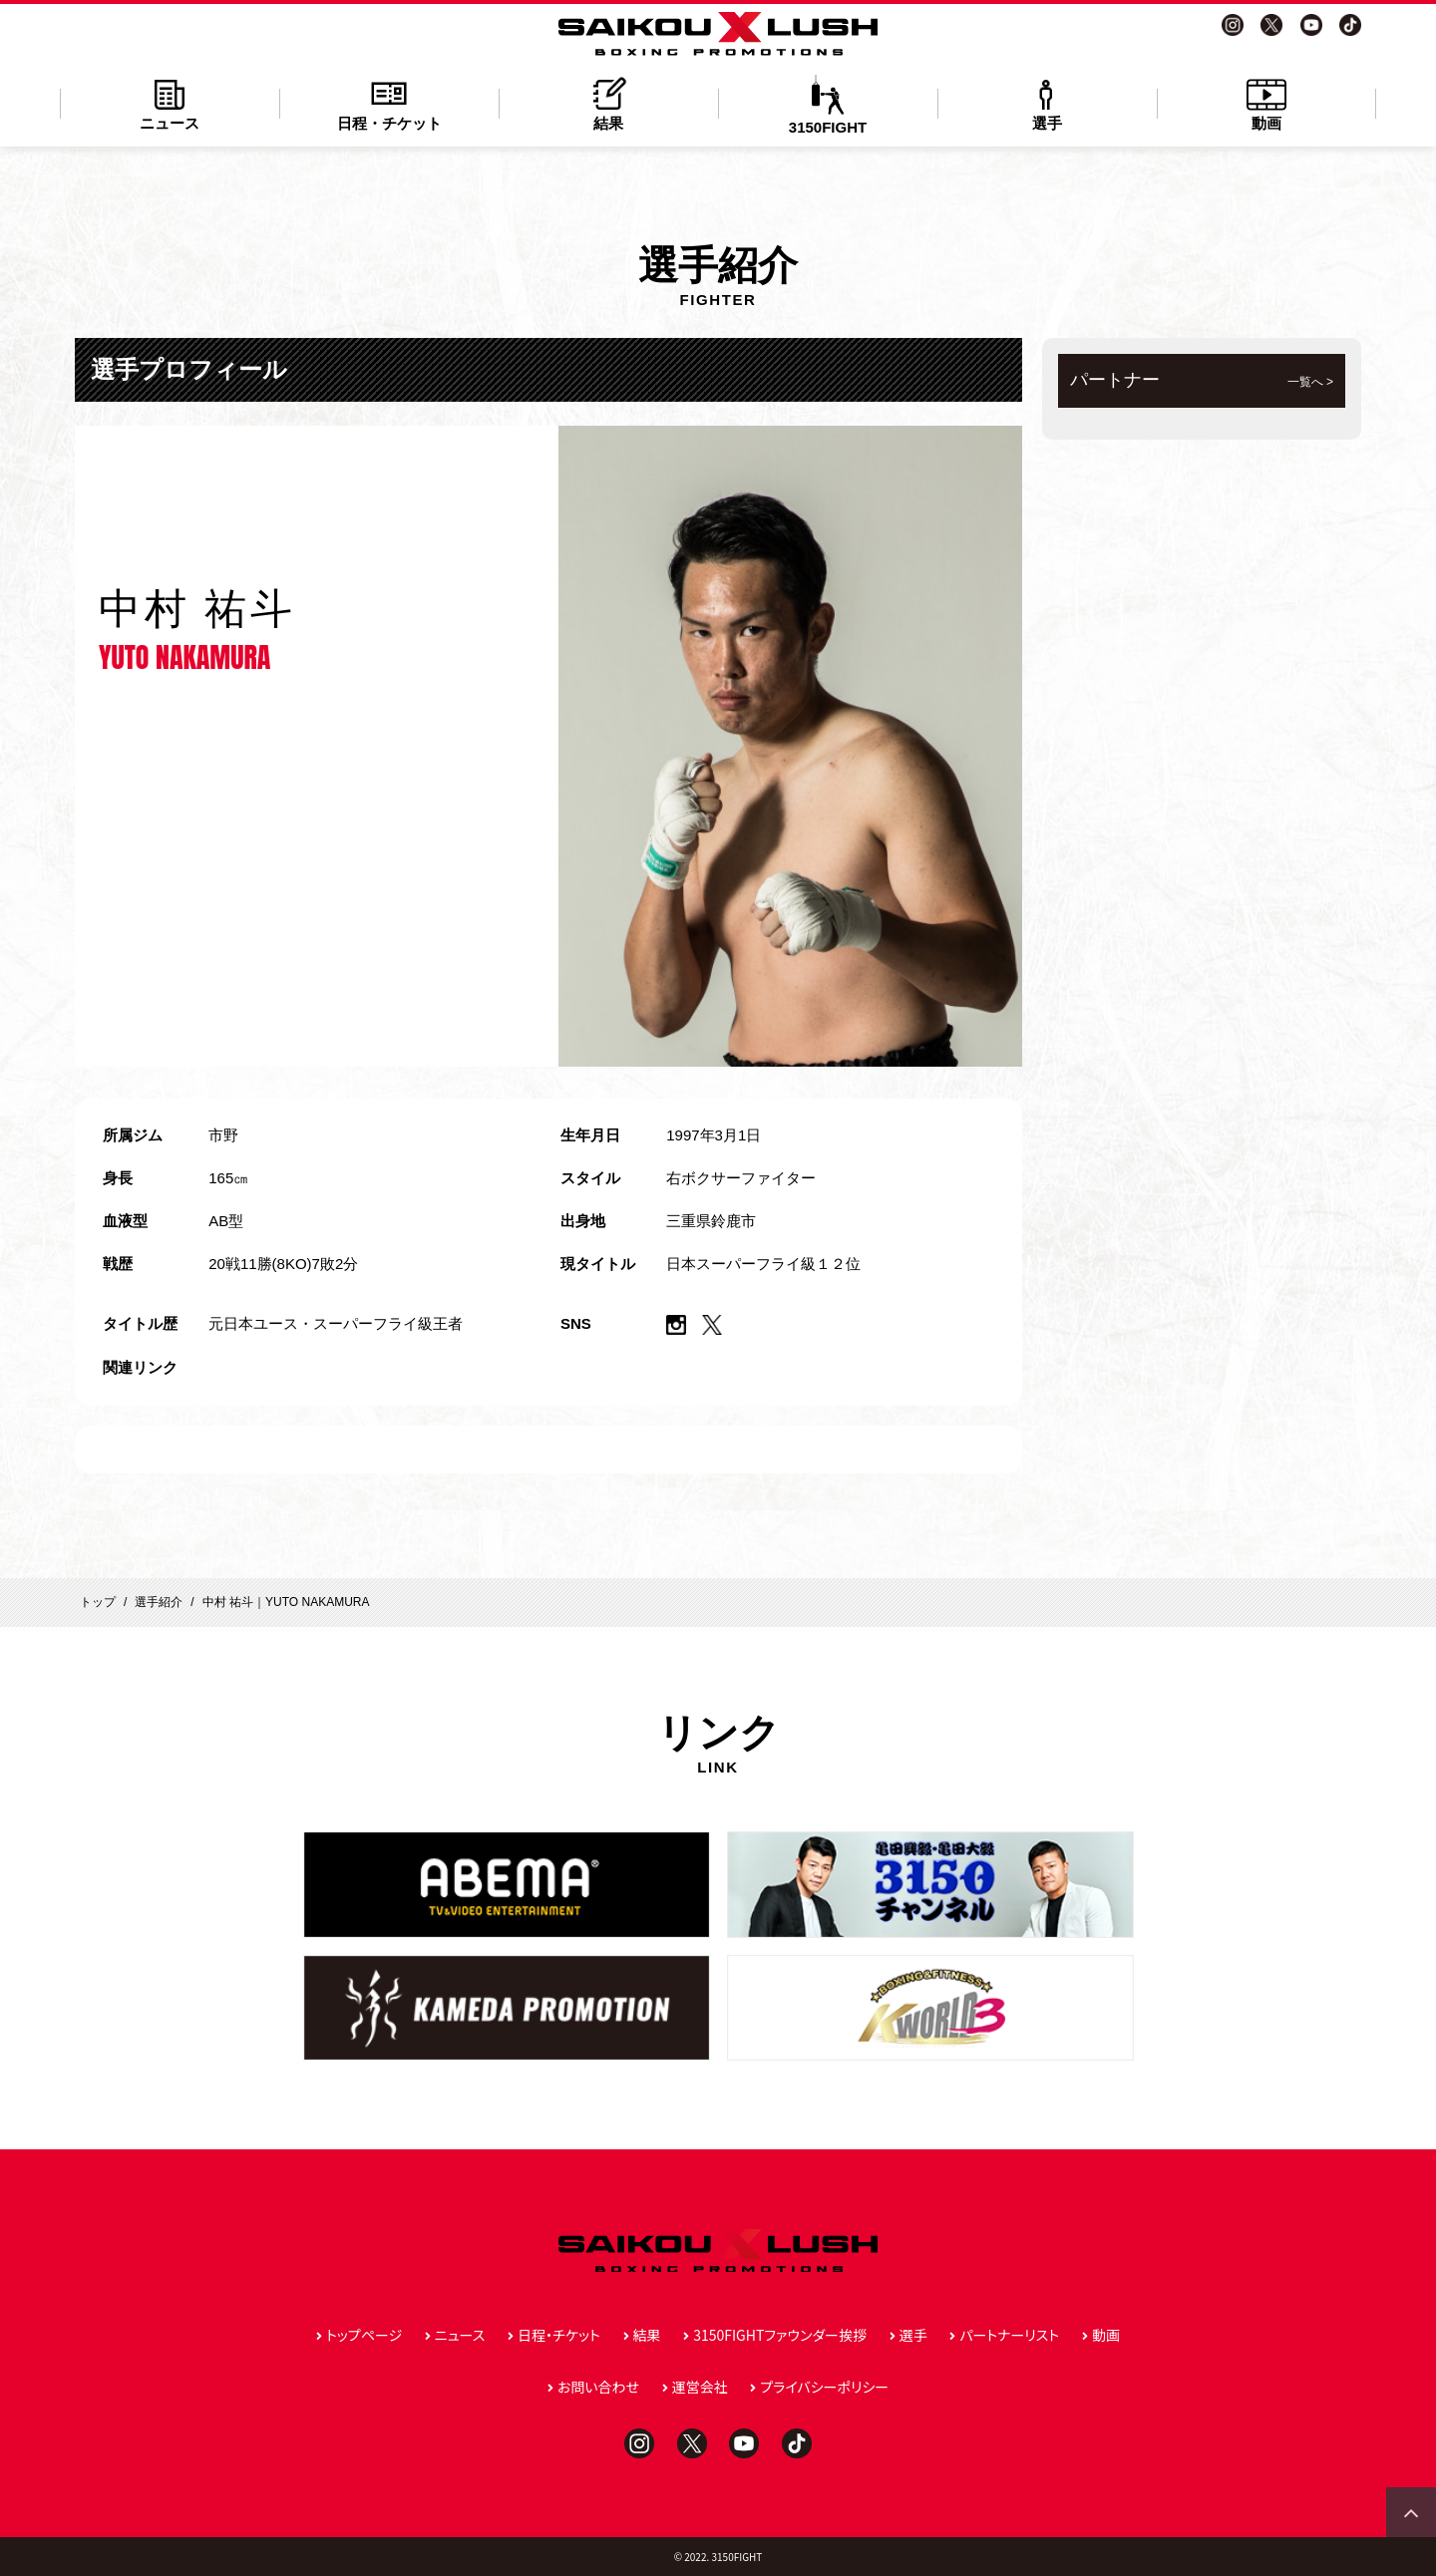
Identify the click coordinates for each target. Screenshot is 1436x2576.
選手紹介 (158, 1602)
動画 (1266, 103)
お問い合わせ (598, 2387)
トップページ (364, 2335)
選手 (1047, 103)
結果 (608, 103)
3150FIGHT (827, 105)
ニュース (169, 103)
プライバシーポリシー (824, 2387)
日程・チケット (389, 103)
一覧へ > (1310, 382)
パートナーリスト (1009, 2335)
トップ (98, 1602)
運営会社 (700, 2387)
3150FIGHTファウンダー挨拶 (780, 2335)
